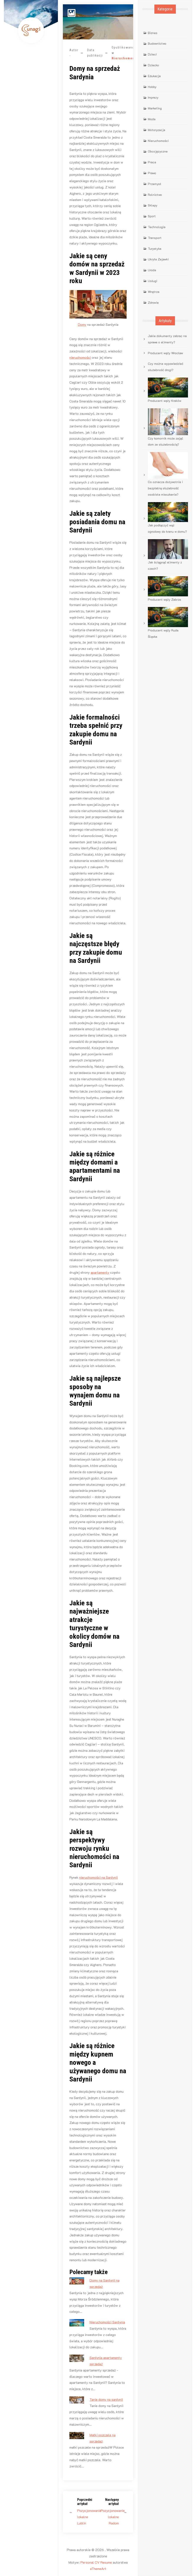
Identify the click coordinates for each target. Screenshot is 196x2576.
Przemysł (154, 184)
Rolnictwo (155, 195)
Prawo (152, 173)
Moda (151, 119)
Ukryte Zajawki (158, 259)
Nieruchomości (124, 58)
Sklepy (152, 205)
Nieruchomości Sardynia (107, 2322)
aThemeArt (98, 2568)
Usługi (152, 281)
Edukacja (154, 76)
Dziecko (153, 65)
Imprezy (153, 97)
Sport (152, 216)
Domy (82, 324)
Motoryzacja (156, 130)
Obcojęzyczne (158, 151)
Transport (155, 238)
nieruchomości (80, 357)
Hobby (152, 87)
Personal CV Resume (96, 2562)
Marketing (155, 108)
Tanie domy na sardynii (106, 2399)
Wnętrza (153, 292)
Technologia (156, 227)
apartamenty (100, 1272)
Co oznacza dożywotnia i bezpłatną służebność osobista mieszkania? (165, 488)
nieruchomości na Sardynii (98, 1877)
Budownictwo (157, 43)
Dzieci (152, 54)
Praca (152, 162)
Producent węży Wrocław (165, 353)
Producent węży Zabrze (164, 599)
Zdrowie (153, 302)
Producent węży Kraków (164, 401)
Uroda (152, 270)
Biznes (152, 33)
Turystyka (154, 249)
